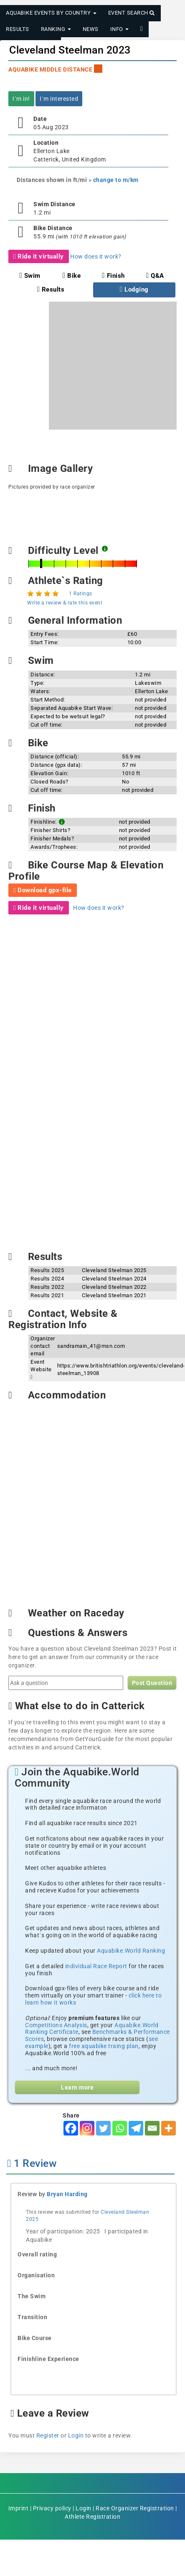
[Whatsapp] (119, 2128)
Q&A (155, 275)
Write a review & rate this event (64, 603)
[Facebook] (70, 2128)
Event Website (41, 1369)
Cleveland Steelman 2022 (114, 1287)
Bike (72, 275)
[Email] (152, 2128)
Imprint (18, 2508)
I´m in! (21, 98)
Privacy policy (52, 2508)
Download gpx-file (42, 890)
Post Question (152, 1683)
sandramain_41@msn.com (91, 1346)
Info (119, 29)
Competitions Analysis (56, 2025)
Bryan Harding (67, 2194)
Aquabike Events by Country (51, 13)
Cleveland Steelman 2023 (70, 50)
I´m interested (59, 98)
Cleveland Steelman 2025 (114, 1270)
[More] (168, 2128)
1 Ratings (80, 594)
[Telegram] (136, 2128)
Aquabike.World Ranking (131, 1950)
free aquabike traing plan (104, 2046)
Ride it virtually (38, 256)
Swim (29, 275)
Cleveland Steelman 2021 (114, 1295)
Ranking (56, 29)
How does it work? (96, 256)
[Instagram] (87, 2128)
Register (47, 2435)
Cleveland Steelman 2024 (114, 1278)
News (91, 29)
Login (76, 2435)
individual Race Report (96, 1966)
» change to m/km (114, 180)
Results (17, 29)
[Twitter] (103, 2128)
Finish (113, 275)
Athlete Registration (92, 2516)
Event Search (131, 13)
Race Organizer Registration (135, 2508)
